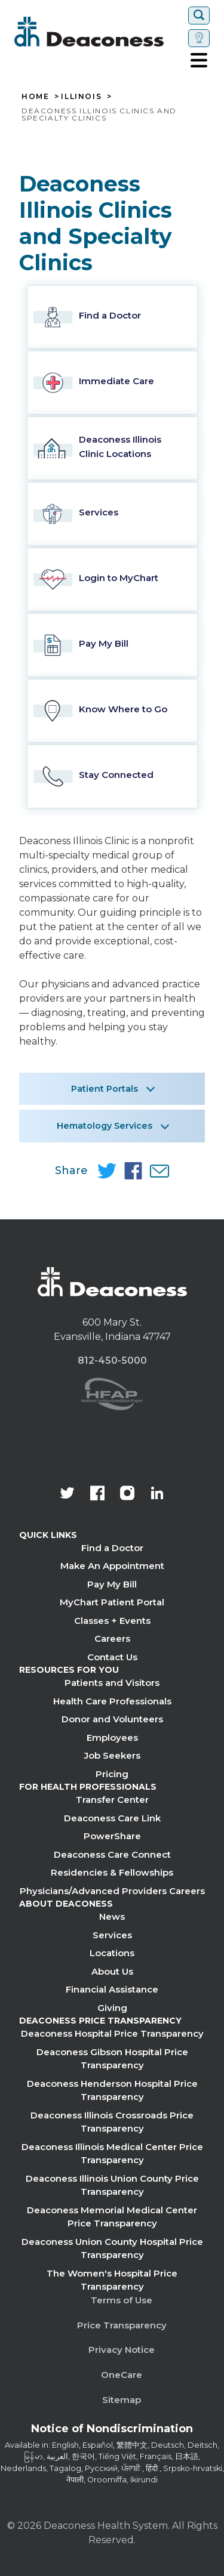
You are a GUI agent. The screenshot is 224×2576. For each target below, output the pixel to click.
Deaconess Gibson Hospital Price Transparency (112, 2058)
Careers (112, 1638)
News (112, 1916)
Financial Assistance (112, 1989)
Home (35, 96)
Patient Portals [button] (104, 1088)
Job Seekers (112, 1755)
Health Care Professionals (112, 1701)
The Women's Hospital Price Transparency (112, 2280)
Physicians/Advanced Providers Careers (112, 1891)
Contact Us (112, 1657)
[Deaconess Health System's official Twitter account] (67, 1494)
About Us (112, 1971)
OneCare (121, 2374)
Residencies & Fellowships (112, 1872)
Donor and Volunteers (112, 1719)
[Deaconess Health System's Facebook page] (97, 1494)
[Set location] (199, 38)
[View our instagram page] (127, 1494)
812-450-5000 (112, 1360)
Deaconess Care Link (112, 1818)
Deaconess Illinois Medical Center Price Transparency (112, 2153)
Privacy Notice (121, 2349)
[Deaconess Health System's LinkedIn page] (157, 1494)
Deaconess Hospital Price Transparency (112, 2033)
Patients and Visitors (112, 1682)
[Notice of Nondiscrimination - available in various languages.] (112, 2431)
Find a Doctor (112, 1547)
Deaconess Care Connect (112, 1854)
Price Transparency (122, 2325)
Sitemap (121, 2399)
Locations (112, 1953)
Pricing (112, 1774)
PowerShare (112, 1836)
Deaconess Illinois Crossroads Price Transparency (112, 2122)
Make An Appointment (112, 1565)
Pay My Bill (112, 1584)
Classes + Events (112, 1620)
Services (112, 1935)
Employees (112, 1737)
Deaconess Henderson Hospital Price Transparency (112, 2090)
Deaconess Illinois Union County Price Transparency (112, 2185)
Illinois (81, 96)
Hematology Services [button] (104, 1125)
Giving (112, 2007)
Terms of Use (121, 2300)
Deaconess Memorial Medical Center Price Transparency (112, 2216)
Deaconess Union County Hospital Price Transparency (112, 2248)
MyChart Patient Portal (112, 1602)
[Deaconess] (98, 31)
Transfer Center (112, 1799)
